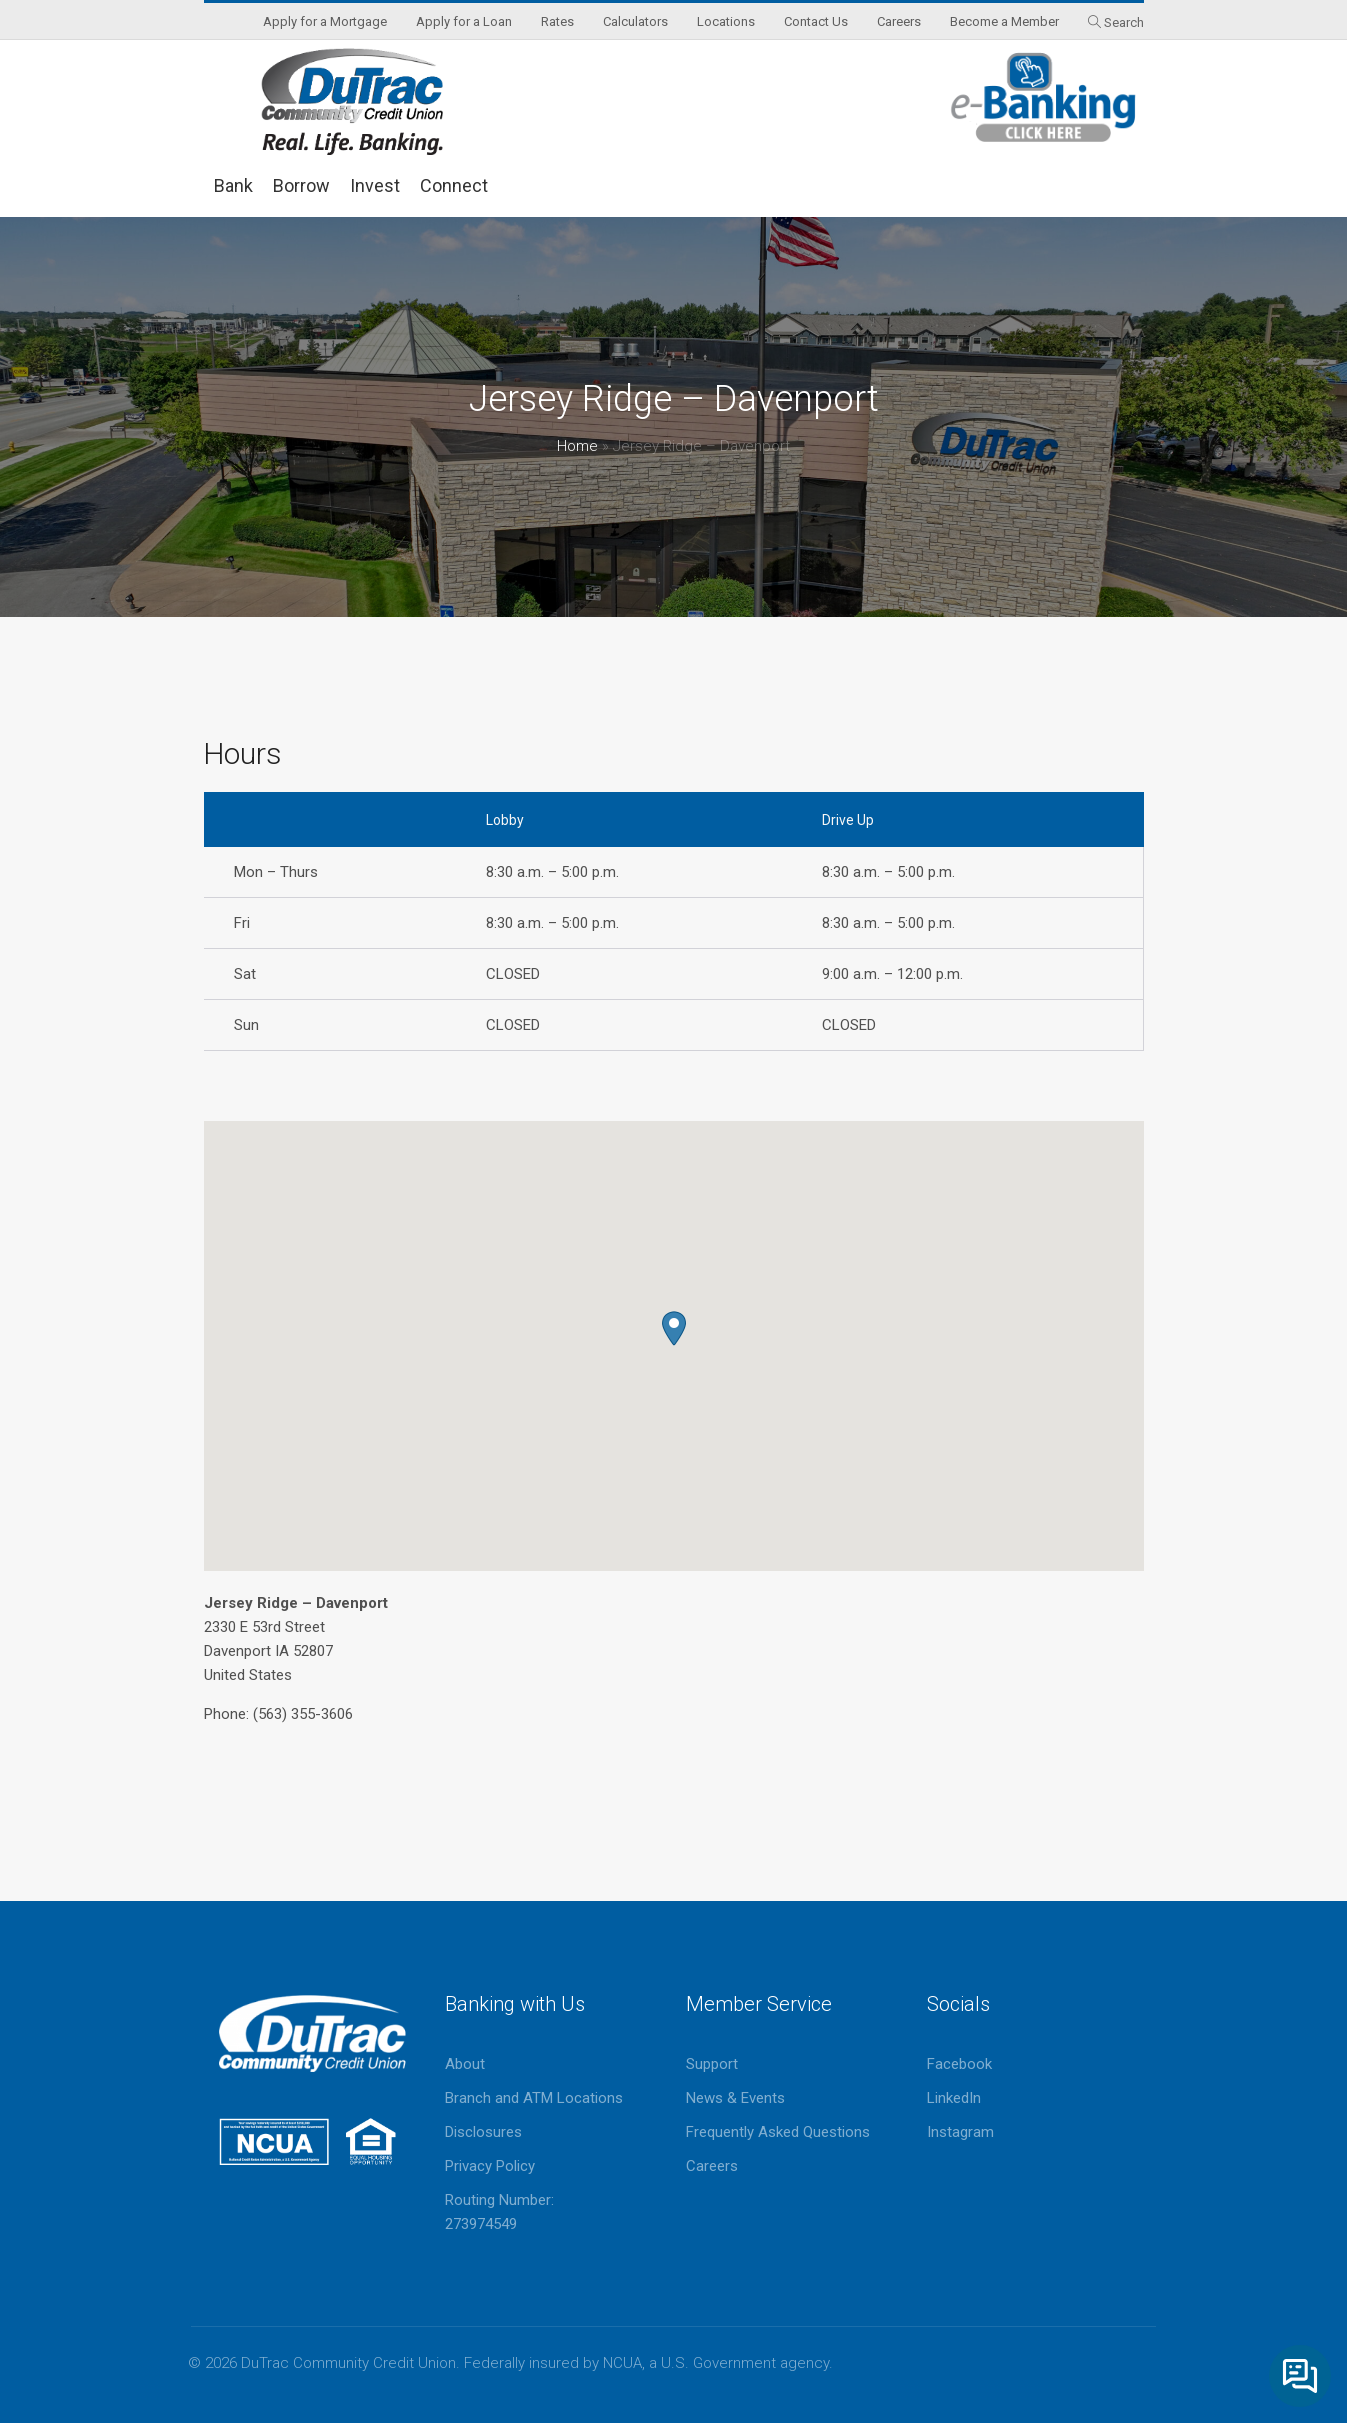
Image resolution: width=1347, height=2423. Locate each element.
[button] (674, 1328)
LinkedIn (954, 2098)
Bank (233, 185)
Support (712, 2064)
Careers (712, 2166)
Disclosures (483, 2132)
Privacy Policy (490, 2166)
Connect (454, 185)
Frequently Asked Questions (778, 2132)
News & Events (735, 2098)
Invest (375, 185)
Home (577, 446)
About (465, 2064)
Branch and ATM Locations (534, 2098)
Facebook (959, 2064)
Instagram (960, 2132)
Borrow (301, 185)
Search (1124, 22)
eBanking (1044, 97)
